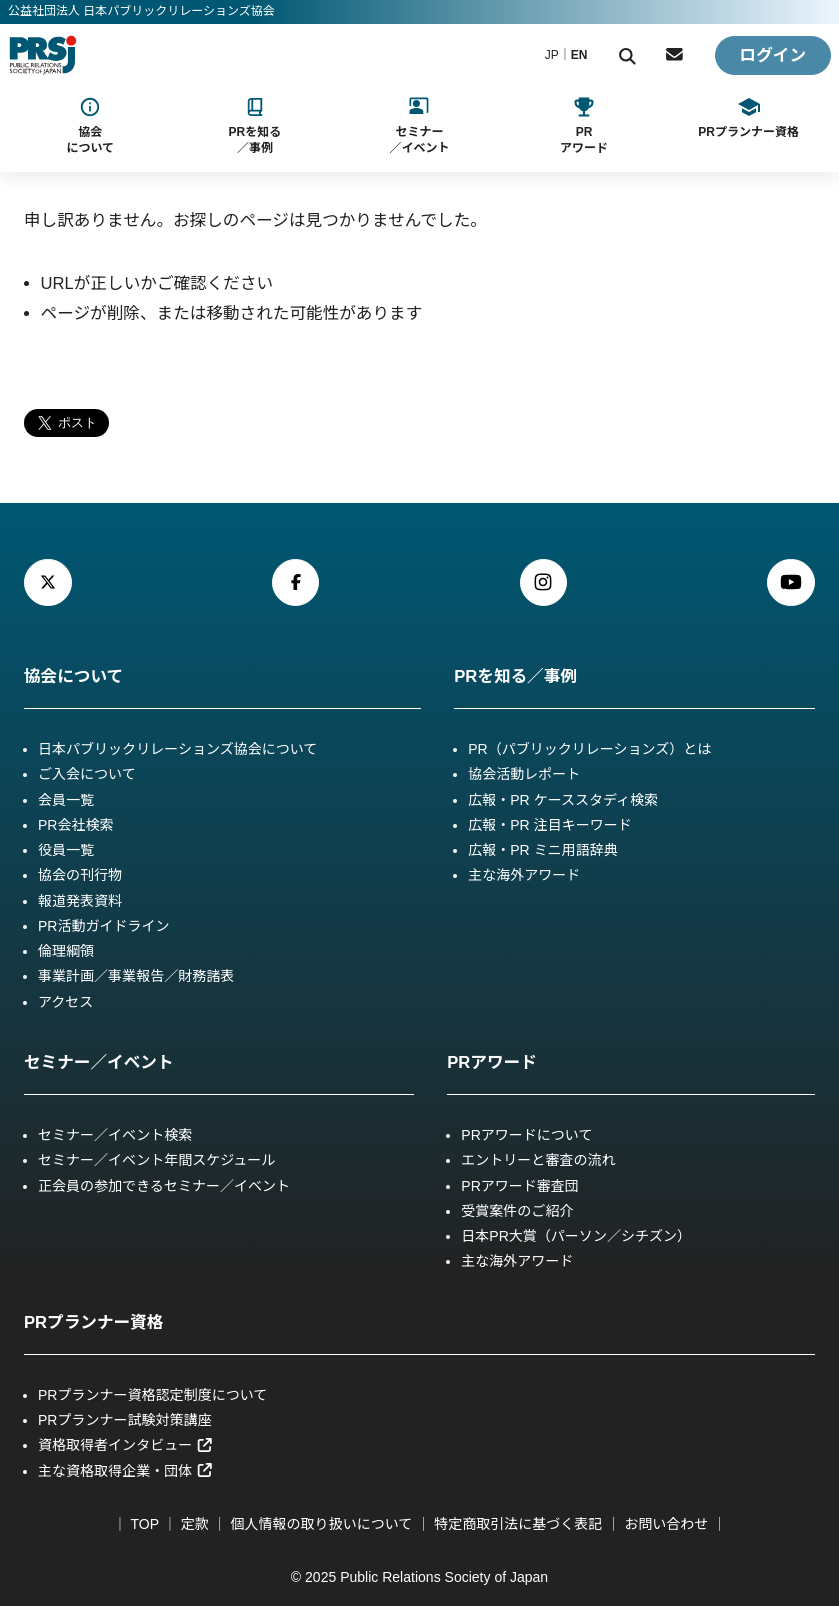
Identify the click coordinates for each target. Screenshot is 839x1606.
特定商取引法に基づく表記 (518, 1524)
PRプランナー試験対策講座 (125, 1420)
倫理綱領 (66, 951)
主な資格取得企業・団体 (126, 1471)
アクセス (65, 1002)
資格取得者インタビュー (126, 1445)
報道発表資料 (80, 901)
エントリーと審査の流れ (538, 1160)
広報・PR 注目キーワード (550, 825)
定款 (195, 1524)
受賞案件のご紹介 (517, 1211)
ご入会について (87, 774)
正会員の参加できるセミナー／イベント (164, 1186)
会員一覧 (66, 800)
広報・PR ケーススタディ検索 (563, 800)
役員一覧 (66, 850)
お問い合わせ (666, 1524)
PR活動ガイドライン (104, 926)
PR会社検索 (76, 825)
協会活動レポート (524, 774)
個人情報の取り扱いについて (322, 1524)
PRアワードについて (526, 1135)
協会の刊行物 (80, 875)
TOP (145, 1524)
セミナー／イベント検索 (115, 1135)
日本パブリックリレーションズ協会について (177, 749)
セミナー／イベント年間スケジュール (156, 1160)
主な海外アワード (524, 875)
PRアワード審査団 (520, 1186)
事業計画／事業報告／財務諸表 (136, 976)
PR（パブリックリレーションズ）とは (589, 749)
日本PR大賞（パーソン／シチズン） (576, 1236)
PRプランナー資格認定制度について (152, 1395)
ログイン (773, 55)
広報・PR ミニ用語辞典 (543, 850)
